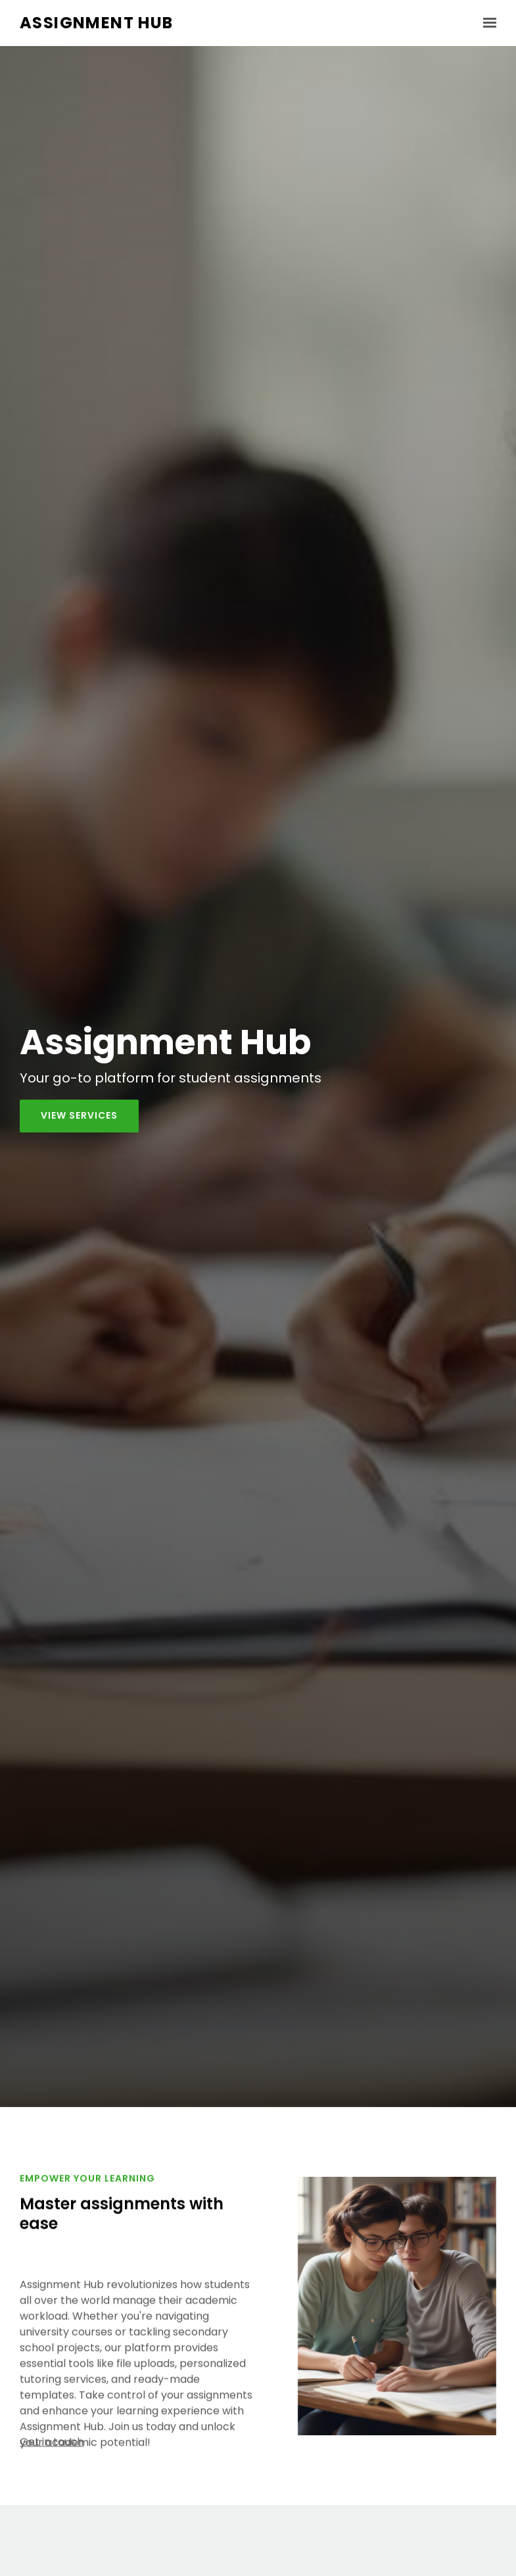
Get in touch (51, 2447)
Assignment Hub (97, 23)
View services (79, 1115)
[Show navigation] (486, 23)
